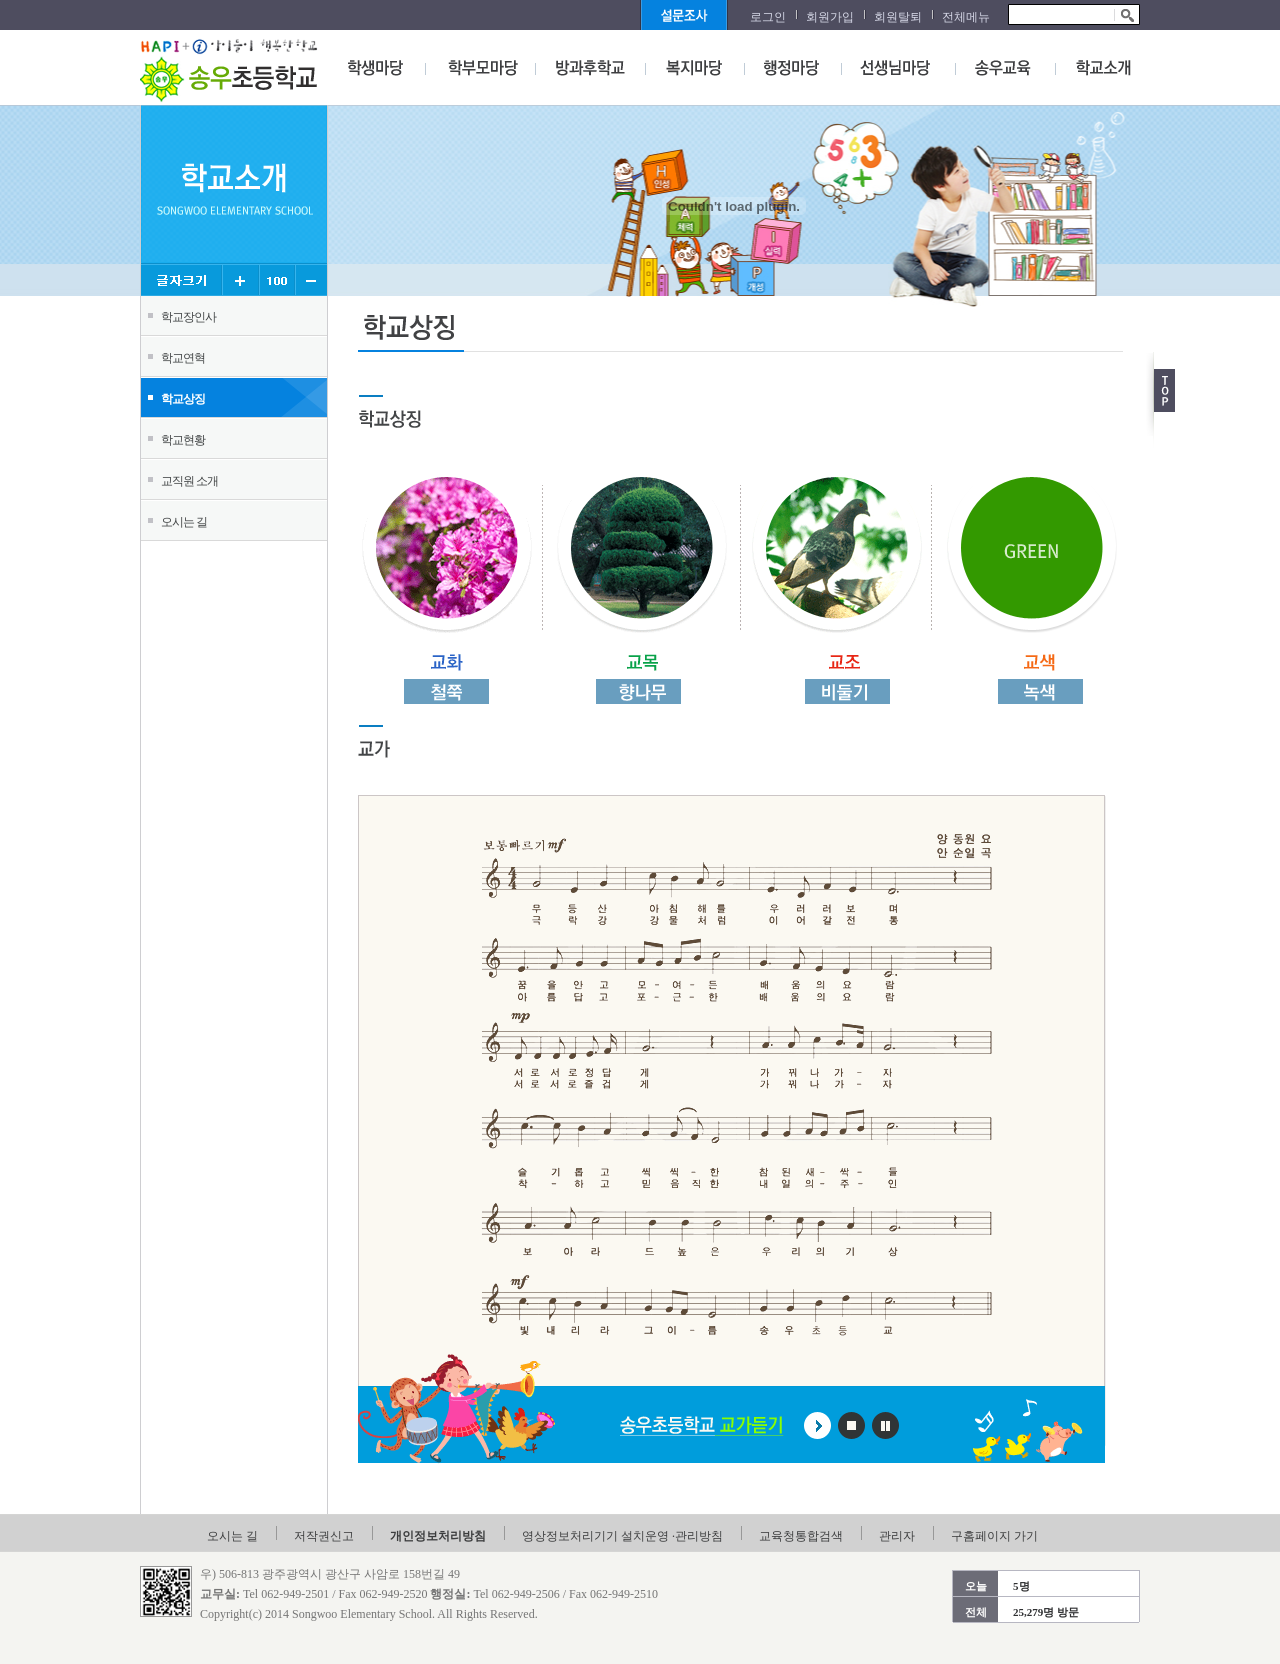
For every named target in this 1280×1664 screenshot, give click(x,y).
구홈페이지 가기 (994, 1536)
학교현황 (183, 440)
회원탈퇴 (898, 17)
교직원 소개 (189, 481)
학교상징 (183, 399)
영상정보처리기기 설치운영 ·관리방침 (622, 1536)
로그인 (768, 17)
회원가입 (830, 17)
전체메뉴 (966, 17)
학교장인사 (188, 317)
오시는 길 (184, 522)
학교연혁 (183, 358)
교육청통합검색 (801, 1536)
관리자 (897, 1536)
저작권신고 (324, 1536)
